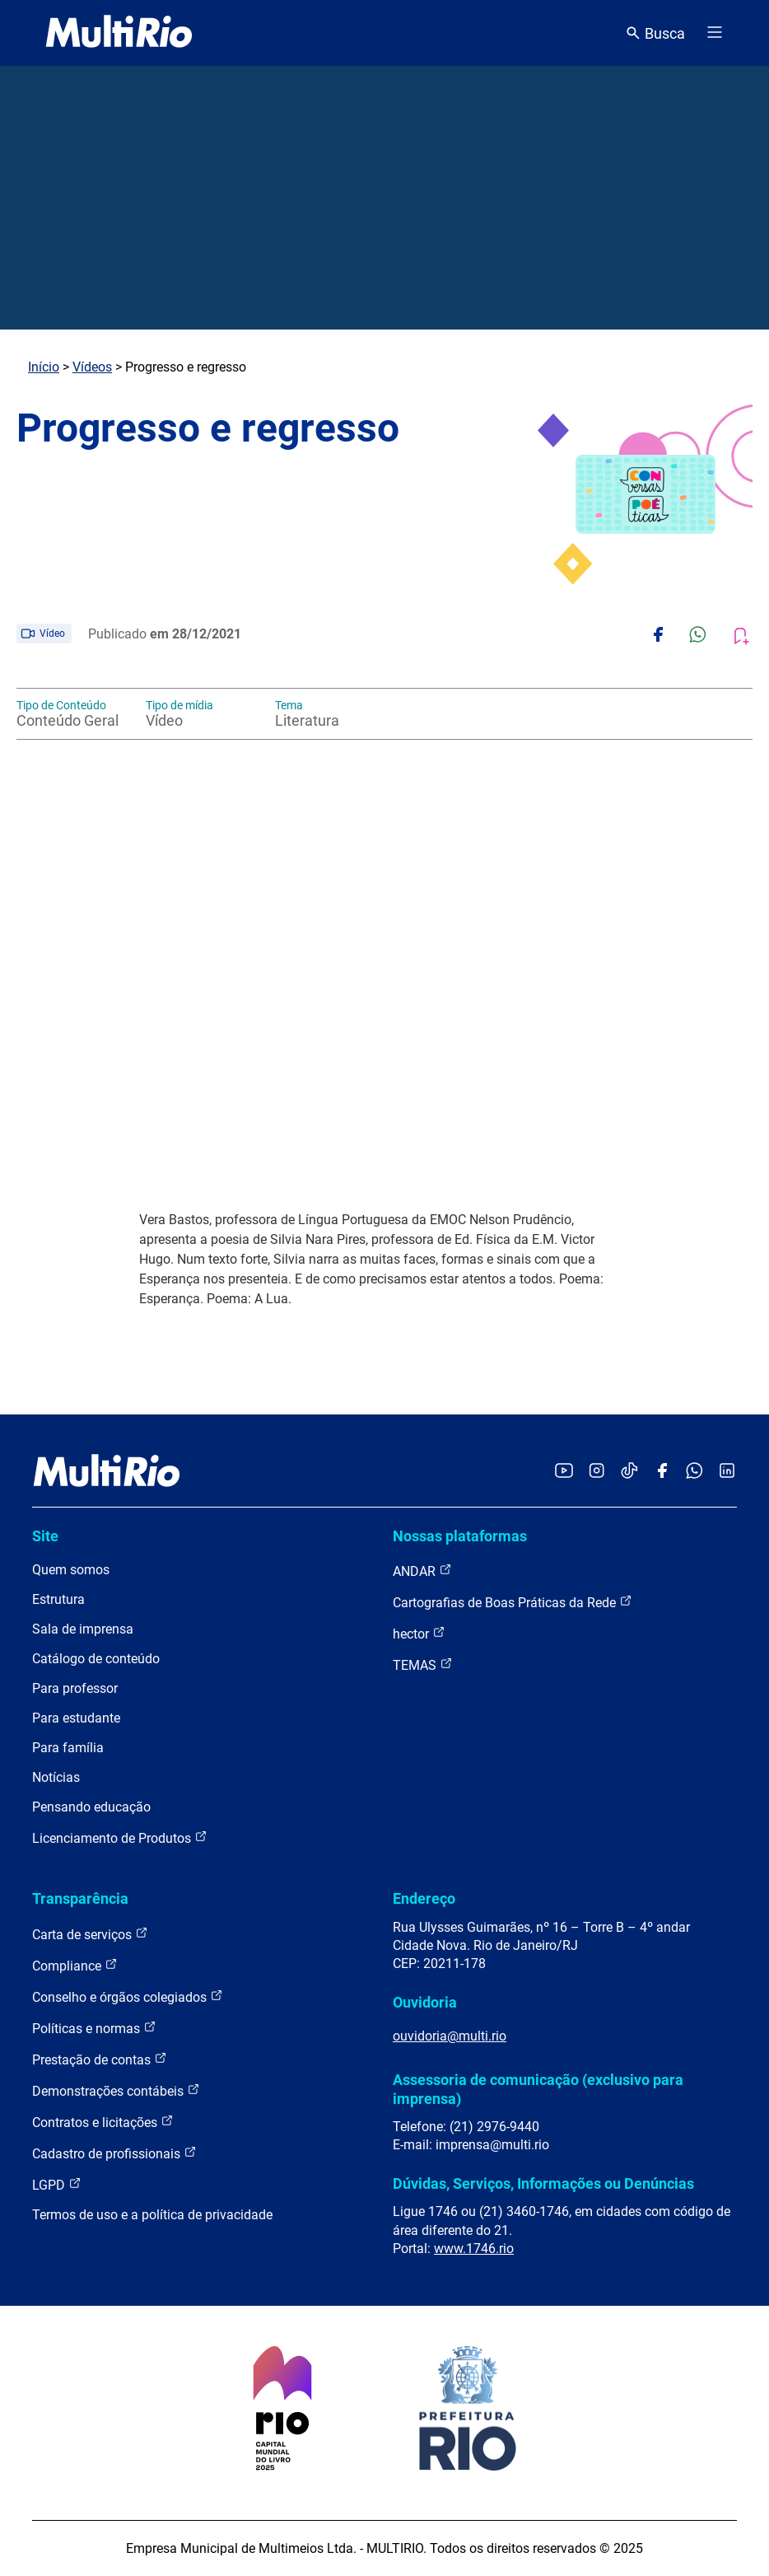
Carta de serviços (90, 1934)
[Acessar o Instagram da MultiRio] (596, 1472)
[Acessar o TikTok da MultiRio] (629, 1472)
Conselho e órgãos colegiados (127, 1996)
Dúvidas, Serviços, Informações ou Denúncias (543, 2183)
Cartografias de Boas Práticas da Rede (512, 1602)
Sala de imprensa (82, 1629)
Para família (68, 1748)
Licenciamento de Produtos (119, 1837)
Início (43, 367)
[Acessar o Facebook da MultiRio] (662, 1472)
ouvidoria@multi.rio (449, 2036)
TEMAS (423, 1664)
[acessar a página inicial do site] (118, 33)
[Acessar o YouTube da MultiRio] (564, 1472)
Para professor (75, 1688)
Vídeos (92, 367)
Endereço (424, 1898)
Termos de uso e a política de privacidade (152, 2215)
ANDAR (422, 1570)
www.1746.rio (474, 2248)
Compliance (75, 1965)
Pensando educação (91, 1807)
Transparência (80, 1898)
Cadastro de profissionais (114, 2153)
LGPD (57, 2184)
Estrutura (58, 1599)
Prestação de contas (99, 2059)
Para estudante (76, 1718)
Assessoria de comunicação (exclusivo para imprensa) (538, 2088)
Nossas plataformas (460, 1536)
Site (45, 1536)
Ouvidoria (425, 2002)
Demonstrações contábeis (116, 2090)
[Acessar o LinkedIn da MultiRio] (727, 1472)
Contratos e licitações (103, 2121)
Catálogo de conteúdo (96, 1659)
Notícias (56, 1777)
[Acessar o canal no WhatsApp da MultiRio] (694, 1472)
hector (419, 1633)
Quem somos (71, 1570)
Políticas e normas (94, 2027)
